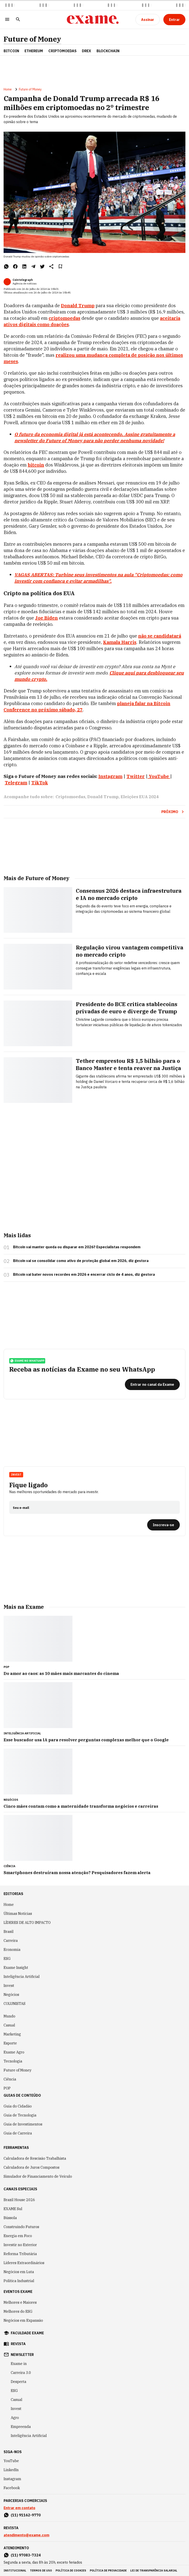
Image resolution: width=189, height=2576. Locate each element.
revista (18, 2344)
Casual (9, 2025)
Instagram (12, 2479)
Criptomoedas (62, 51)
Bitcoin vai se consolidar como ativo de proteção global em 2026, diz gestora (80, 1260)
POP (7, 2088)
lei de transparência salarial (153, 2570)
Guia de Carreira (18, 2133)
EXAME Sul (13, 2208)
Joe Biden (46, 618)
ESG (7, 1958)
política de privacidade (108, 2570)
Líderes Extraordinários (24, 2262)
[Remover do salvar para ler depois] (60, 266)
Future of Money (32, 39)
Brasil (9, 1931)
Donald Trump (77, 305)
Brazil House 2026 (19, 2199)
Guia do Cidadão (18, 2106)
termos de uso (41, 2570)
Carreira (11, 1940)
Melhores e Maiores (20, 2302)
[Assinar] (147, 19)
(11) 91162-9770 (26, 2515)
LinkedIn (11, 2470)
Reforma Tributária (20, 2253)
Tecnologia (13, 2061)
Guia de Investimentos (23, 2124)
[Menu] (7, 20)
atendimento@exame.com (26, 2535)
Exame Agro (14, 2052)
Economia (12, 1949)
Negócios (11, 1994)
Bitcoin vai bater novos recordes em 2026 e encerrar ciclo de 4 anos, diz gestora (84, 1274)
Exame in (19, 2363)
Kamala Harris (119, 642)
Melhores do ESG (18, 2311)
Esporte (10, 2043)
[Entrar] (174, 19)
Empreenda (21, 2426)
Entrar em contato (19, 2508)
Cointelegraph (23, 280)
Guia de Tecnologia (20, 2115)
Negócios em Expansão (23, 2320)
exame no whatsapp (27, 1361)
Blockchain (108, 51)
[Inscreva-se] (163, 1524)
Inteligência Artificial (22, 1976)
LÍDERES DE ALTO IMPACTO (27, 1922)
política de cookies (71, 2570)
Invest (16, 1474)
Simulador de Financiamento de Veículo (38, 2176)
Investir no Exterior (20, 2244)
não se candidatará (159, 636)
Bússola (10, 2217)
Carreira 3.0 (21, 2372)
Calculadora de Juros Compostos (31, 2167)
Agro (15, 2417)
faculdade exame (27, 2333)
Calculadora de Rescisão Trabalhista (35, 2158)
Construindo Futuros (21, 2226)
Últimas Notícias (18, 1913)
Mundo (9, 2016)
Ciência (10, 2079)
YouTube (11, 2461)
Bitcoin (11, 51)
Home (8, 89)
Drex (86, 51)
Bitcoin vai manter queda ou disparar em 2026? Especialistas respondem (76, 1247)
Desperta (18, 2381)
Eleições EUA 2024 (140, 796)
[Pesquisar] (18, 20)
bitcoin (36, 465)
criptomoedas (64, 318)
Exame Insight (16, 1967)
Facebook (12, 2488)
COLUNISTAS (14, 2003)
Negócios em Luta (19, 2271)
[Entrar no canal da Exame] (152, 1384)
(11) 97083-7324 (26, 2555)
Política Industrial (19, 2281)
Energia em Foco (18, 2235)
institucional (15, 2570)
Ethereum (34, 51)
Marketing (12, 2034)
